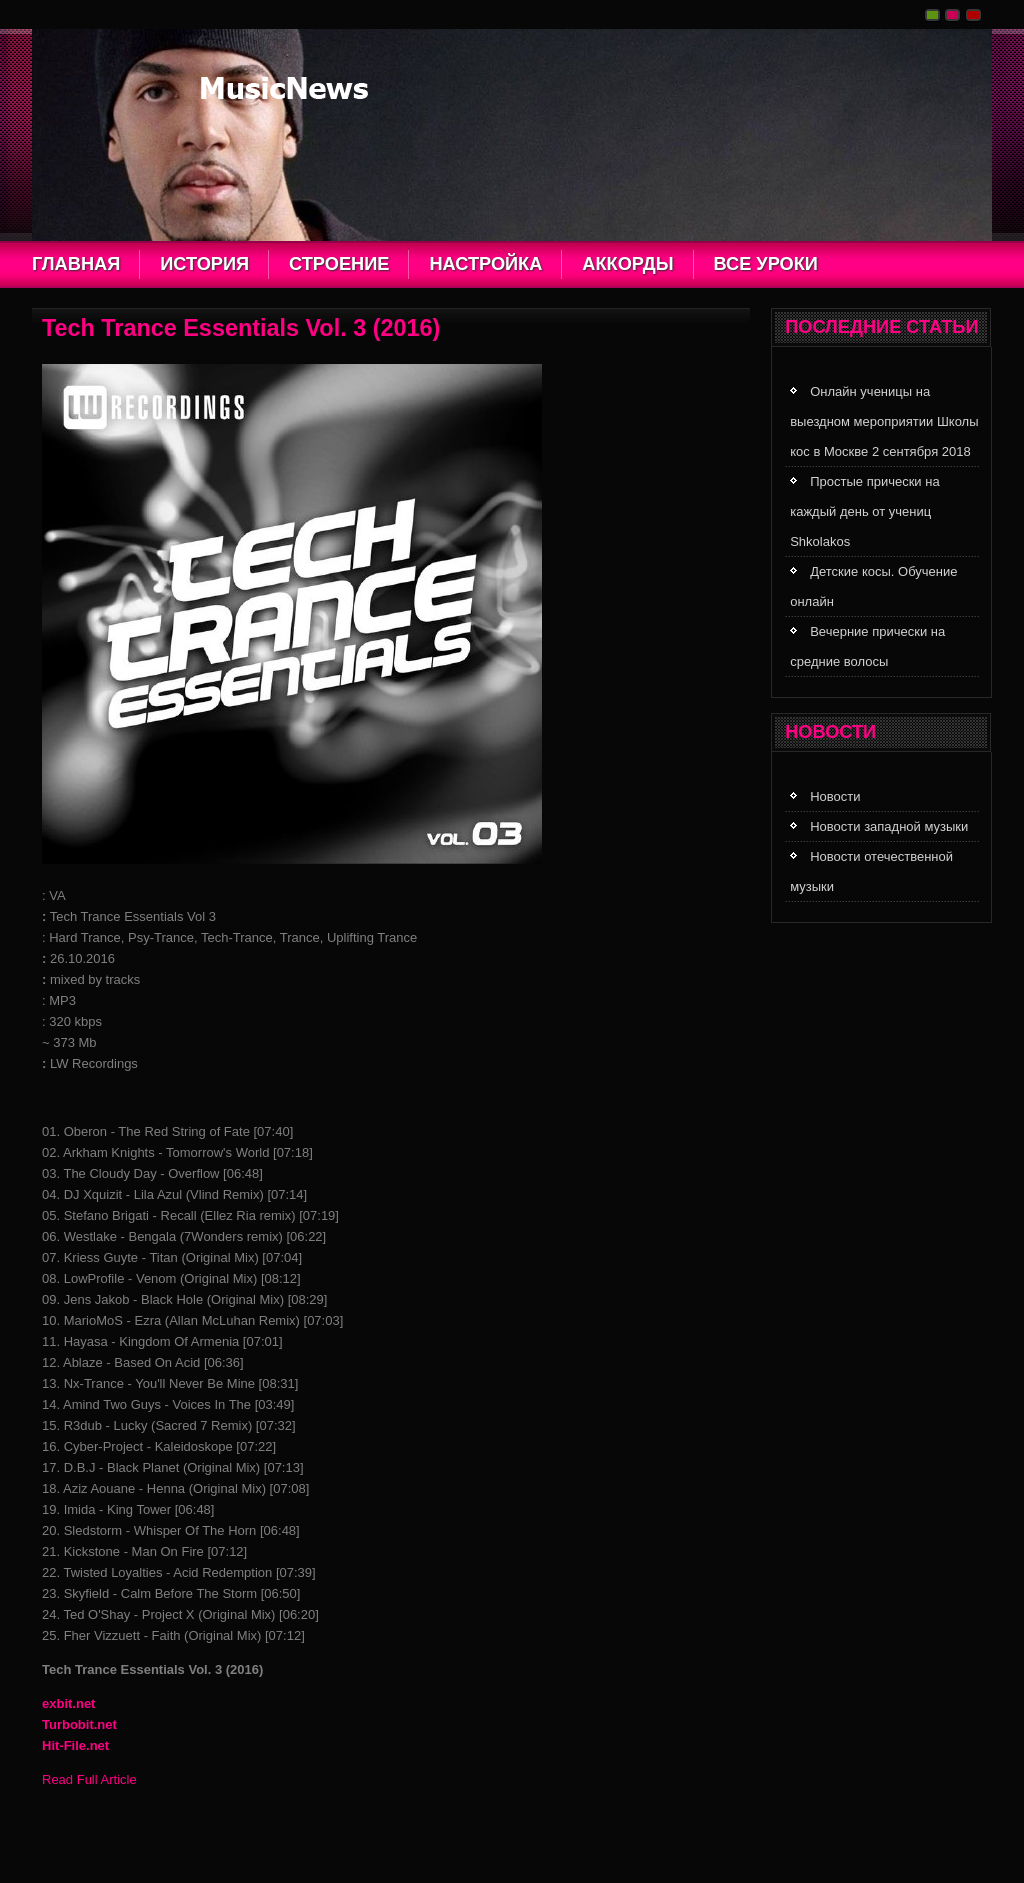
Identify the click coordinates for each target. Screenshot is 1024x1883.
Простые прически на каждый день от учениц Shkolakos (864, 511)
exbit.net (68, 1703)
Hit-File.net (75, 1745)
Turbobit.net (79, 1724)
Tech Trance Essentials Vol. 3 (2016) (241, 328)
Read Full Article (89, 1779)
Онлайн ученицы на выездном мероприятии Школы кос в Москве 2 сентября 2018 (884, 421)
